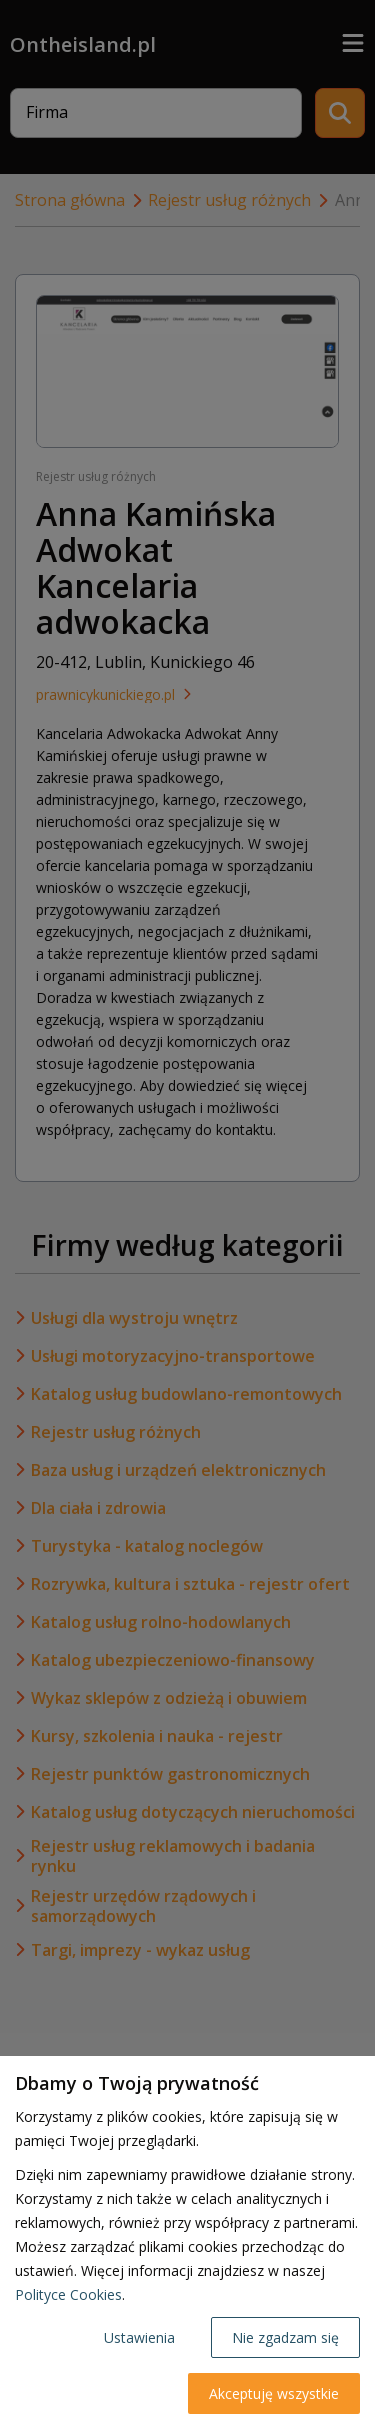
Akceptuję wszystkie (274, 2393)
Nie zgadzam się (285, 2337)
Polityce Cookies (68, 2294)
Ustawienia (139, 2337)
